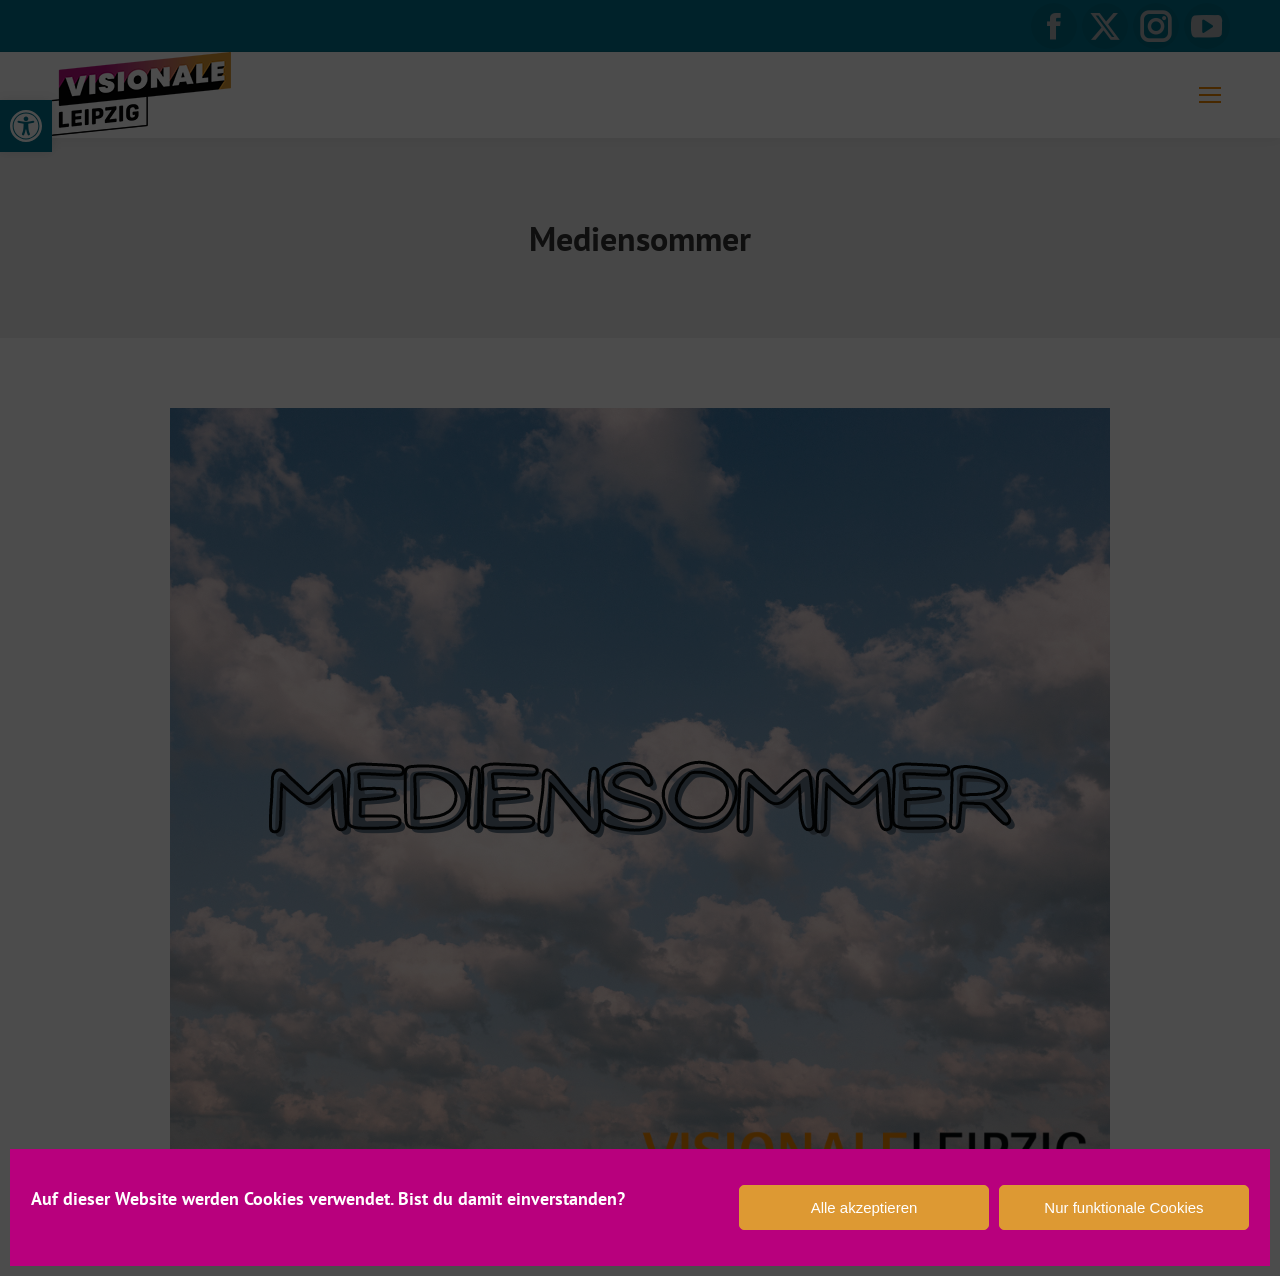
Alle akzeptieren (864, 1207)
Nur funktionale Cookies (1123, 1207)
